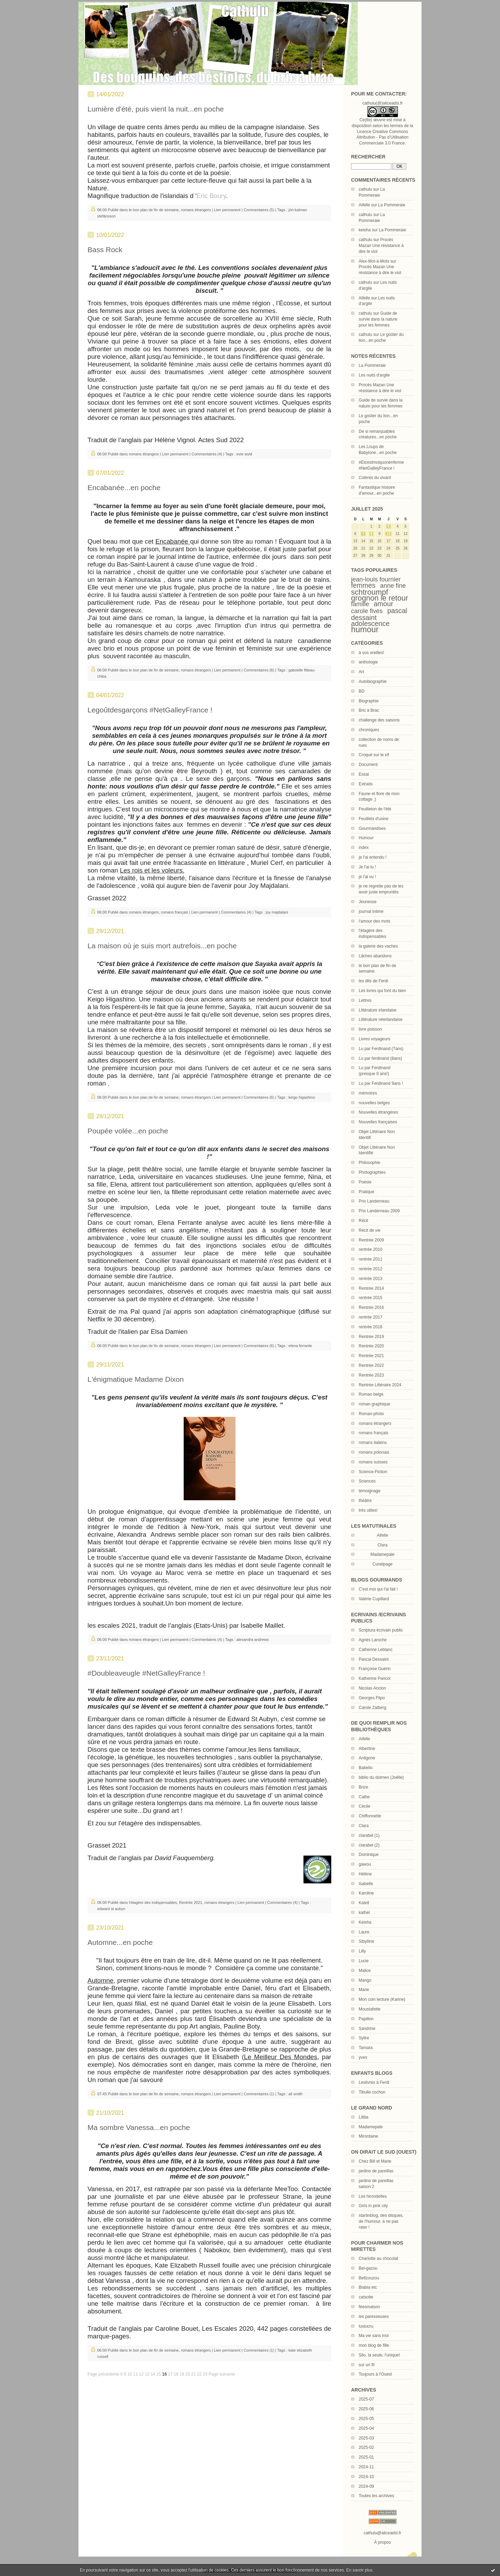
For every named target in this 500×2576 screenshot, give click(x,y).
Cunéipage (382, 1564)
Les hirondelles (373, 2196)
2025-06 (366, 2408)
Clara (364, 1825)
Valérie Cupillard (374, 1598)
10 (388, 534)
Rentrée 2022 (371, 1365)
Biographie (368, 701)
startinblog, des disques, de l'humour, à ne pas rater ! (381, 2221)
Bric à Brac (369, 710)
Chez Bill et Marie (375, 2161)
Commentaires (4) (207, 454)
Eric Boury (211, 195)
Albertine (367, 1748)
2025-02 (366, 2447)
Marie (364, 1989)
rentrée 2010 (370, 1249)
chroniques (369, 729)
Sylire (364, 2038)
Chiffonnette (370, 1816)
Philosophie (369, 1162)
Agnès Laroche (373, 1639)
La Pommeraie (391, 205)
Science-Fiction (373, 1471)
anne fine (393, 585)
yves (363, 2057)
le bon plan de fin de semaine (154, 210)
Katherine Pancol (374, 1678)
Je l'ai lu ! (367, 867)
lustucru (366, 2326)
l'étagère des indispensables (153, 1902)
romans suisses (373, 1462)
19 (182, 2374)
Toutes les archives (376, 2495)
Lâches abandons (375, 955)
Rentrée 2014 (371, 1288)
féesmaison (369, 2306)
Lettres (365, 1000)
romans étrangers (375, 1423)
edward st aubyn (111, 1909)
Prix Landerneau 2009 (379, 1210)
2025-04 (366, 2428)
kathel (364, 1912)
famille (360, 604)
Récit (363, 1220)
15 (158, 2374)
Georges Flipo (372, 1697)
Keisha (365, 1922)
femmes (363, 585)
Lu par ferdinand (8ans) (380, 1058)
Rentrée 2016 (371, 1307)
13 (147, 2374)
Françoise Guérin (375, 1668)
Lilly (362, 1951)
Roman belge (371, 1394)
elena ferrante (300, 1346)
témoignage (370, 1490)
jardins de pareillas (376, 2171)
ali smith (295, 2094)
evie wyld (244, 454)
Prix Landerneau (374, 1201)
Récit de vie (370, 1230)
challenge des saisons (379, 720)
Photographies (372, 1172)
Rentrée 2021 (371, 1355)
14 (153, 2374)
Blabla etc (368, 2287)
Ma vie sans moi (374, 2335)
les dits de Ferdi (373, 981)
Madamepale (382, 1554)
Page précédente (103, 2374)
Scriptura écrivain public (381, 1630)
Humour (366, 837)
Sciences (367, 1481)
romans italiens (373, 1442)
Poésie (365, 1182)
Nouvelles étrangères (378, 1112)
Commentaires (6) (259, 670)
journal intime (371, 911)
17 (170, 2374)
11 (135, 2374)
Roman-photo (371, 1413)
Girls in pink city (373, 2205)
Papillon (366, 2018)
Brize (363, 1787)
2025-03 (366, 2438)
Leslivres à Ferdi (374, 2082)
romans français (373, 1432)
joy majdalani (277, 912)
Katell (364, 1902)
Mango (365, 1980)
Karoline (366, 1893)
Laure (364, 1932)
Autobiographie (373, 681)
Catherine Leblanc (375, 1649)
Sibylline (366, 1941)
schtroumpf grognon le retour (379, 595)
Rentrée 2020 (371, 1346)
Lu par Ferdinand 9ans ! (381, 1083)
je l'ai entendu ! (372, 857)
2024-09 (366, 2486)
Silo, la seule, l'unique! (379, 2355)
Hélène (365, 1874)
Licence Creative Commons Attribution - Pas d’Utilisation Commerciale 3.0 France (382, 137)
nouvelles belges (374, 1102)
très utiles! (368, 1510)
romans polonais (374, 1452)
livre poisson (370, 1029)
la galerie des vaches (378, 946)
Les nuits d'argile (374, 375)
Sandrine (367, 2028)
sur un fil (366, 2364)
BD (362, 691)
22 (199, 2374)
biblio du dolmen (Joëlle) (381, 1777)
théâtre (365, 1500)
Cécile (364, 1806)
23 (205, 2374)
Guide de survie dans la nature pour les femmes (378, 319)
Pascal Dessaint (374, 1659)
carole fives (367, 611)
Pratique (366, 1191)
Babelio (366, 1767)
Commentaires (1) (259, 2094)
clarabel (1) (369, 1835)
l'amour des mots (374, 921)
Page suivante (222, 2374)
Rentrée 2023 (371, 1375)
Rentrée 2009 (371, 1240)
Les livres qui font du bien (382, 990)
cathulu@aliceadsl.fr (382, 2532)
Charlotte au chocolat (378, 2258)
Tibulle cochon (372, 2092)
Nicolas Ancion (372, 1688)
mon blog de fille (374, 2345)
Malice (365, 1970)
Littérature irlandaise (378, 1010)
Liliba (363, 2117)
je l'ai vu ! (367, 876)
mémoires (368, 1093)
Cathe (364, 1796)
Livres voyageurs (374, 1039)
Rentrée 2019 (371, 1336)
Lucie (364, 1960)
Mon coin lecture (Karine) (382, 1999)
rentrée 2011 (370, 1259)
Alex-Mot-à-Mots (374, 261)
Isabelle (366, 1883)
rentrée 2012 (370, 1268)
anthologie (368, 662)
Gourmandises (372, 828)
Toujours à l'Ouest (375, 2374)
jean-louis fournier (376, 579)
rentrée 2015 (370, 1297)
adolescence (370, 623)
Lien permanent (227, 210)
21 (193, 2374)
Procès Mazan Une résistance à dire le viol (381, 245)
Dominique (368, 1854)
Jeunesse (367, 901)
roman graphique (374, 1404)
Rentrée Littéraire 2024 (380, 1384)
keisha (365, 230)
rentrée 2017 (370, 1317)
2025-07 (366, 2399)
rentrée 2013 (370, 1278)
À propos (382, 2542)
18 (176, 2374)
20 (187, 2374)
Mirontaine (368, 2136)
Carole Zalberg (372, 1707)
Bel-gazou (368, 2268)
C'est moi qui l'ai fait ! (378, 1589)
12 (141, 2374)
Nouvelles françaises (378, 1122)
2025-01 (366, 2457)
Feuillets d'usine (374, 818)
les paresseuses (374, 2316)
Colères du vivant (375, 477)
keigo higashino (302, 1097)
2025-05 (366, 2418)
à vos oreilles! (371, 652)
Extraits (366, 784)
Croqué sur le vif (374, 754)
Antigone (367, 1758)
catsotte (366, 2297)
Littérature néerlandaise (380, 1019)
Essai (364, 774)
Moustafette (370, 2009)
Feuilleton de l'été (375, 809)
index (364, 847)
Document (368, 764)
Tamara (366, 2047)
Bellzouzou (369, 2278)
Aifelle (364, 205)
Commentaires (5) (259, 210)
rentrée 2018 (370, 1326)
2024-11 (366, 2466)
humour (364, 629)
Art (361, 671)
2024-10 (366, 2476)
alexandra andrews (252, 1639)
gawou (365, 1864)
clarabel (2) (369, 1845)
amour (383, 604)
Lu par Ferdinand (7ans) (381, 1048)
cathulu (365, 189)
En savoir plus (359, 2570)
